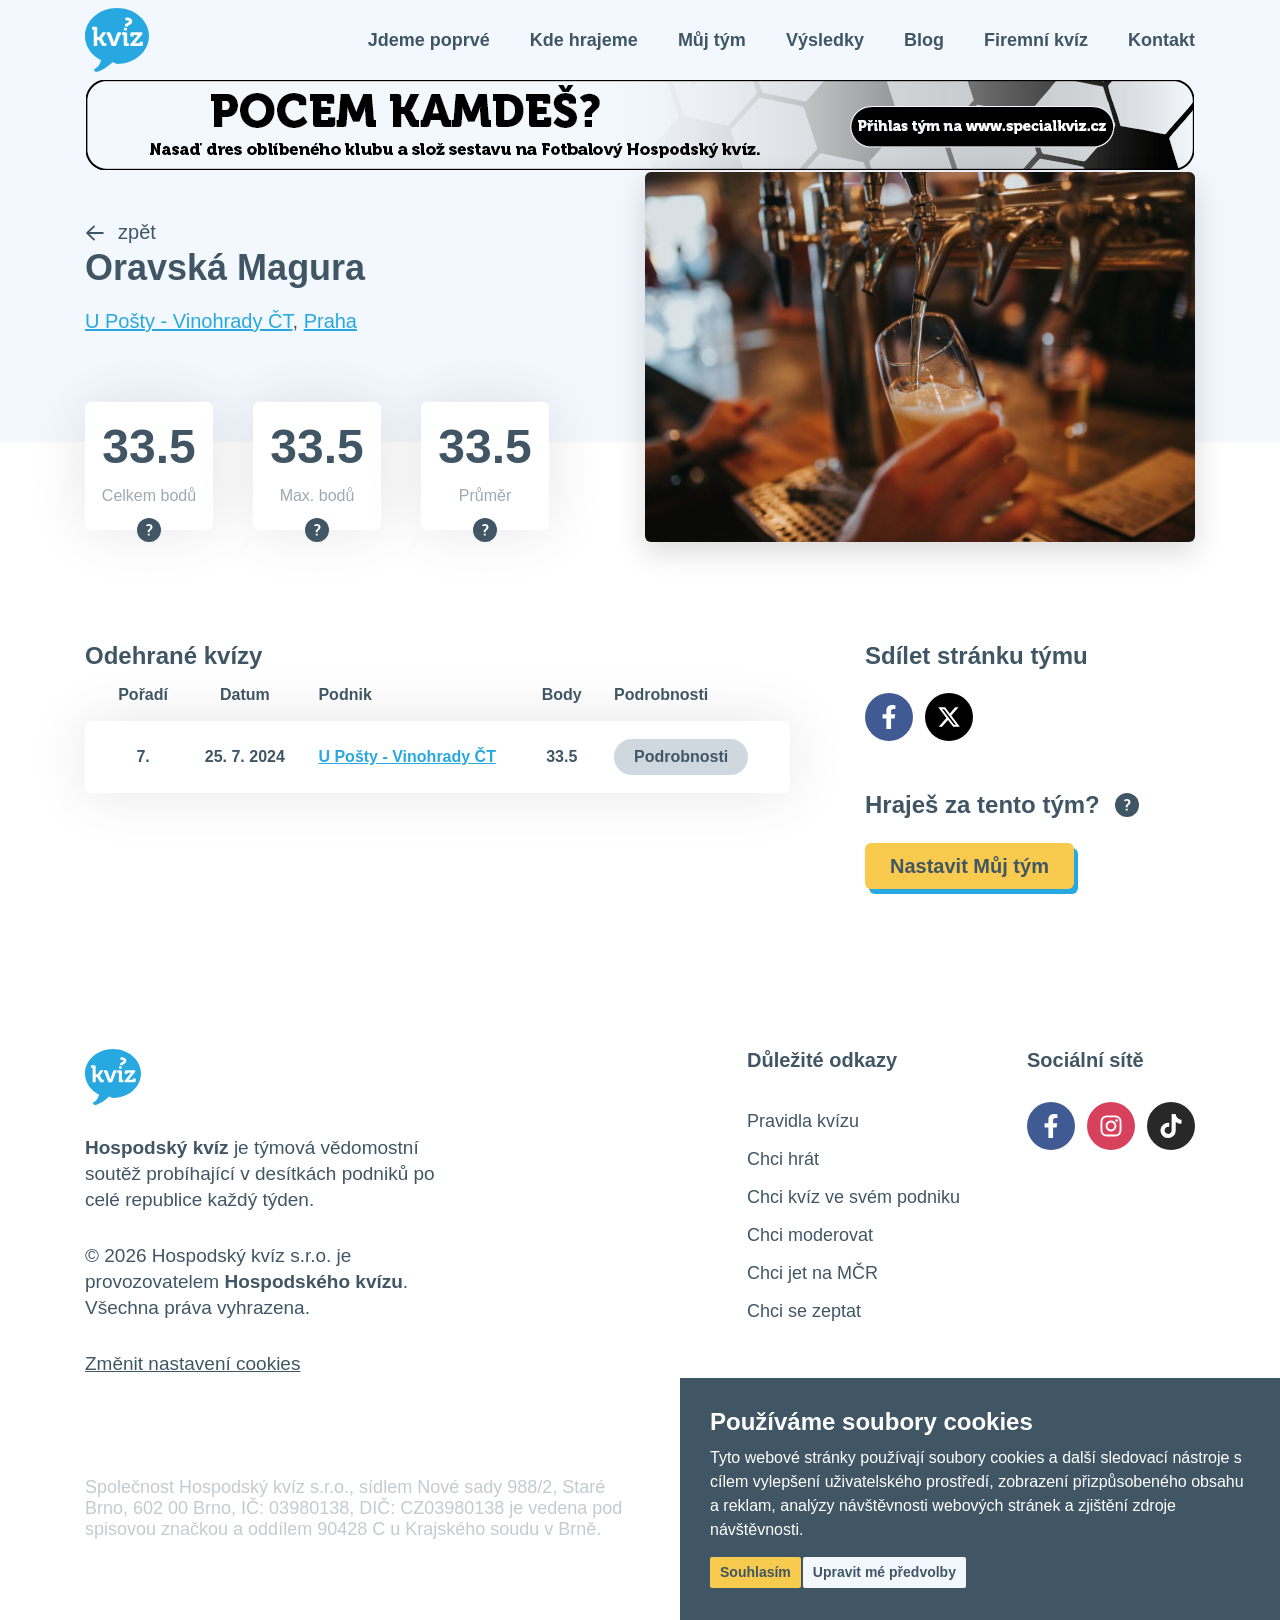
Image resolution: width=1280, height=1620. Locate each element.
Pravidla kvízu (803, 1121)
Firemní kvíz (1036, 40)
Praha (330, 322)
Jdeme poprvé (429, 40)
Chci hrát (783, 1159)
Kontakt (1161, 40)
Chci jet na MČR (812, 1273)
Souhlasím (755, 1572)
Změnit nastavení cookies (192, 1363)
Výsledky (825, 40)
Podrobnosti (681, 756)
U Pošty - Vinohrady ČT (189, 322)
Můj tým (712, 40)
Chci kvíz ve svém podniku (853, 1197)
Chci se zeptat (804, 1311)
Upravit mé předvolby (884, 1572)
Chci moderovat (810, 1235)
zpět (120, 233)
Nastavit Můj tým (969, 866)
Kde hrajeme (584, 40)
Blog (924, 40)
